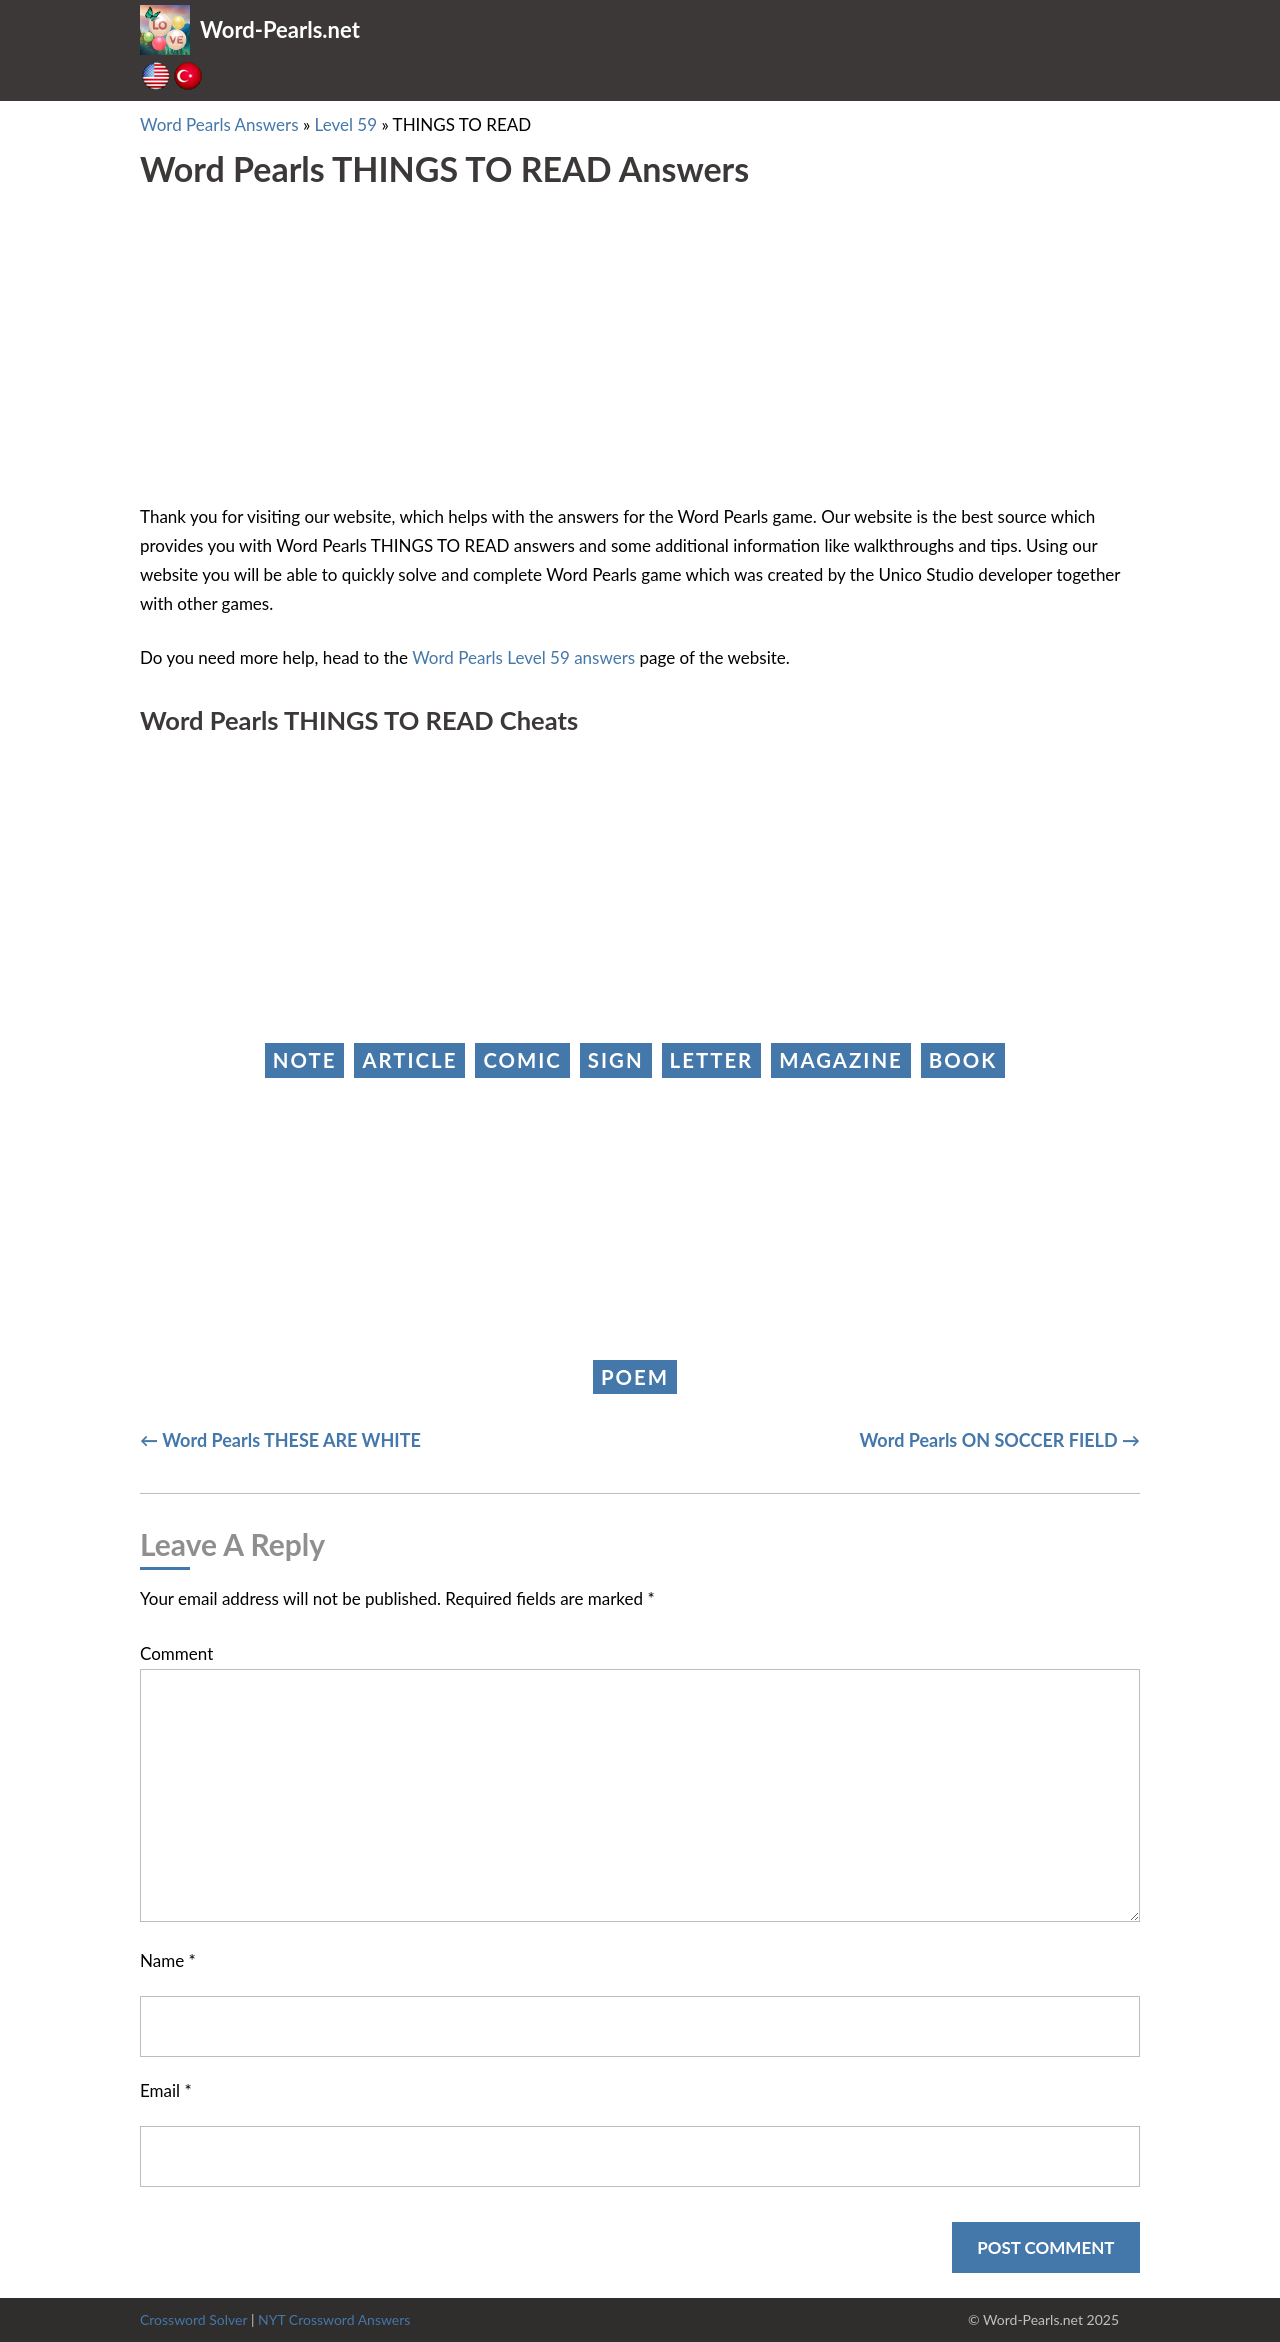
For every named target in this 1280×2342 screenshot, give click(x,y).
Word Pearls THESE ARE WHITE (291, 1440)
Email (166, 2090)
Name (168, 1960)
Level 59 (346, 124)
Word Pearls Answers (219, 124)
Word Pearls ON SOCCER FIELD (989, 1440)
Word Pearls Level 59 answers (523, 657)
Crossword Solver (193, 2319)
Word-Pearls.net (280, 29)
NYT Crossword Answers (334, 2319)
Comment (176, 1653)
